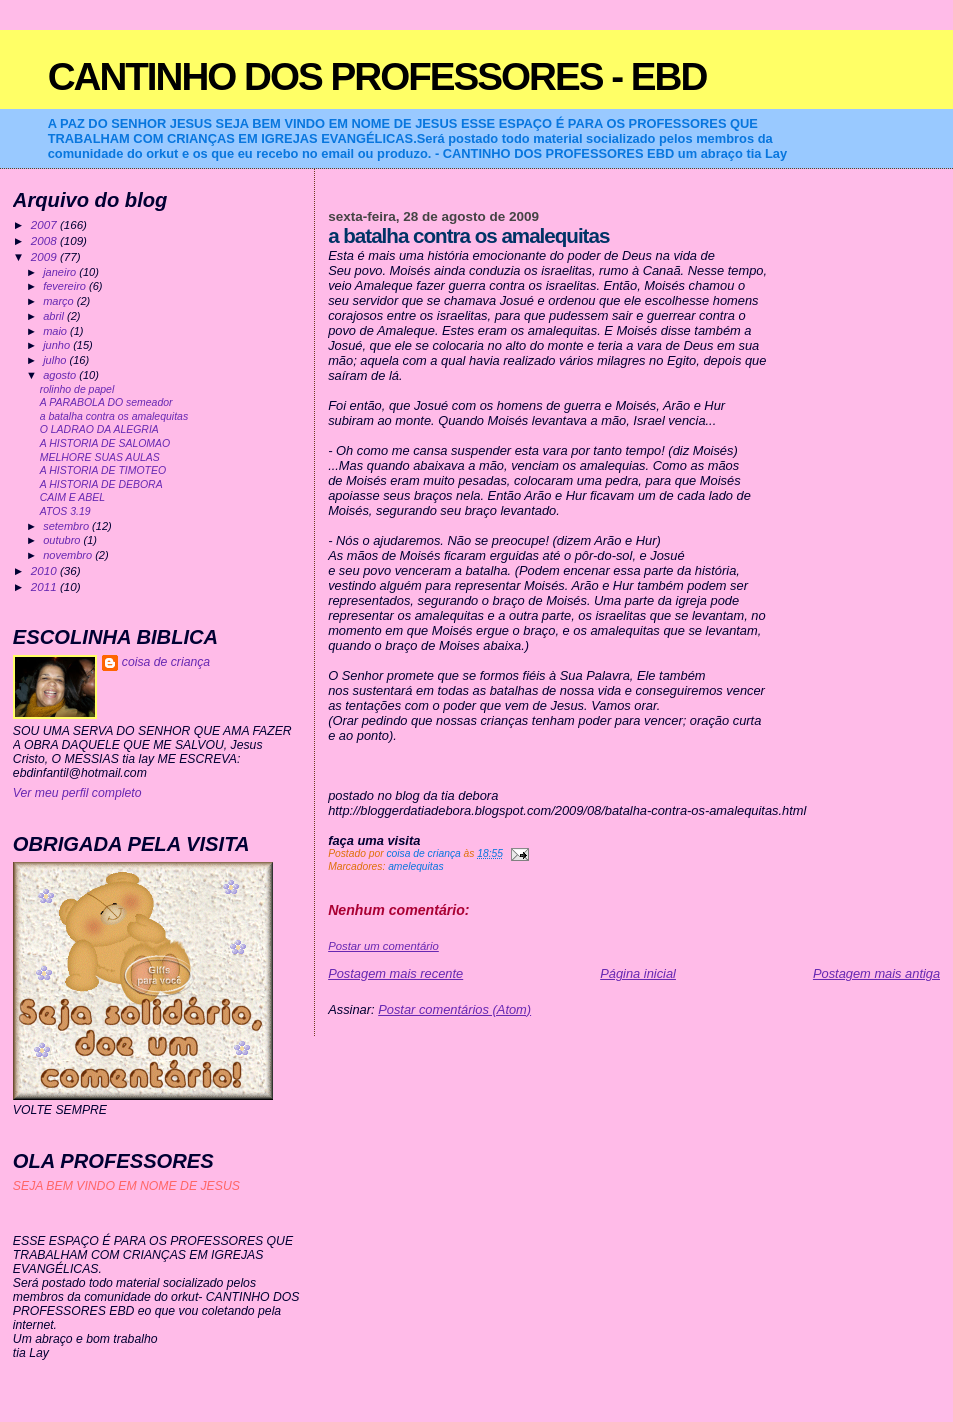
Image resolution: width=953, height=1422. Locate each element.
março (60, 301)
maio (56, 331)
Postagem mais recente (395, 973)
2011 (45, 586)
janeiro (61, 272)
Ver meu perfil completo (77, 793)
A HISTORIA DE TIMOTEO (103, 470)
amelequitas (415, 866)
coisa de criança (166, 662)
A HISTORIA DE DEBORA (101, 484)
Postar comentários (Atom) (454, 1009)
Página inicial (638, 973)
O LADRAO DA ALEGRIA (99, 429)
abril (55, 316)
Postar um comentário (383, 946)
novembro (69, 555)
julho (56, 360)
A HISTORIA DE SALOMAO (105, 443)
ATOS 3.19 (65, 511)
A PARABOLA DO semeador (106, 402)
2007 (45, 224)
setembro (67, 526)
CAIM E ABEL (72, 497)
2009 (45, 256)
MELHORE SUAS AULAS (100, 457)
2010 (45, 570)
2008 (45, 240)
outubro (63, 540)
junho (58, 345)
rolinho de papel (77, 389)
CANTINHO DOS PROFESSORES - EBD (377, 76)
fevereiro (66, 286)
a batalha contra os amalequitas (114, 416)
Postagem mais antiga (876, 973)
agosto (61, 375)
